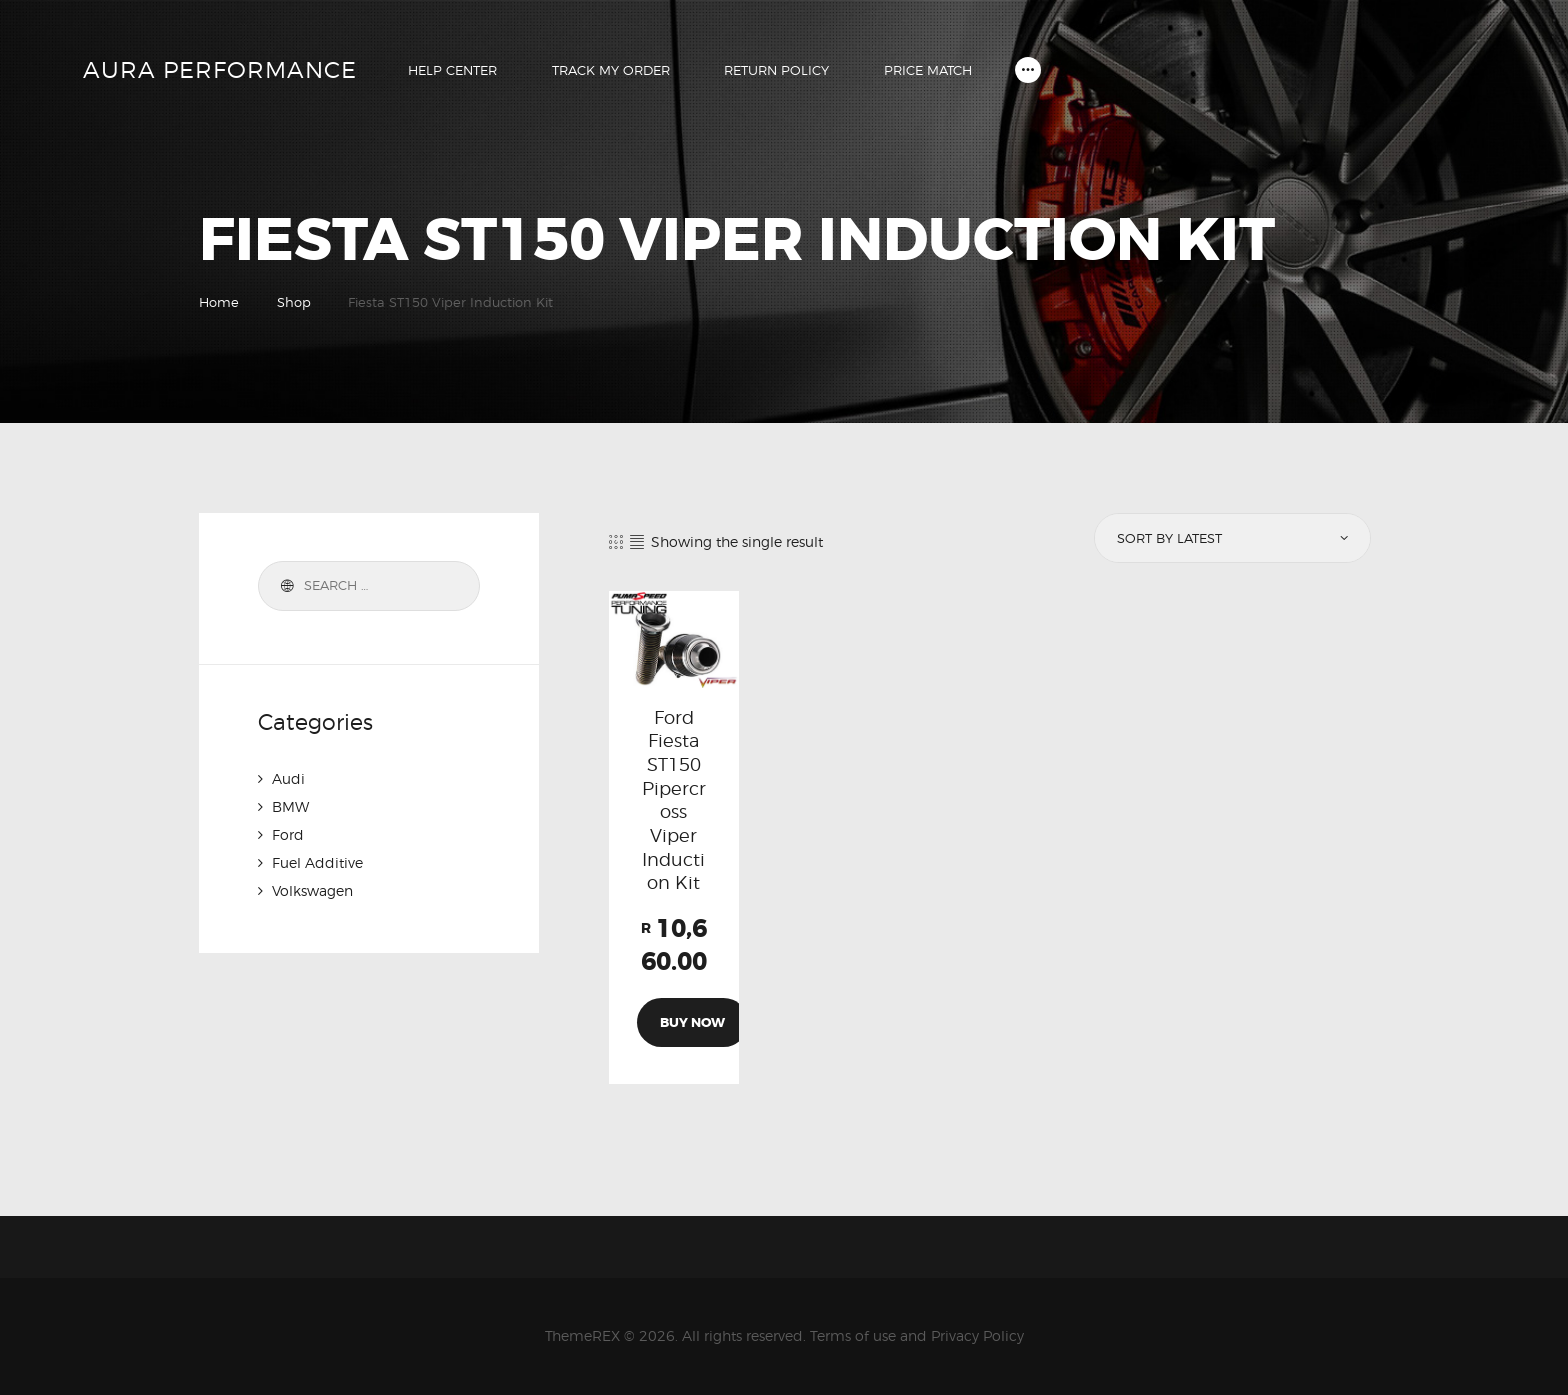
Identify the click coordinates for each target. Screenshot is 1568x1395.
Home (219, 302)
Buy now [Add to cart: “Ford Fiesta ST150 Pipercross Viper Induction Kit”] (692, 1022)
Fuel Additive (317, 862)
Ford (288, 834)
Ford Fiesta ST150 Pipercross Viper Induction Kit (674, 800)
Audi (288, 778)
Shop (294, 302)
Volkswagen (312, 890)
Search (284, 586)
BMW (290, 806)
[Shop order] (1231, 538)
